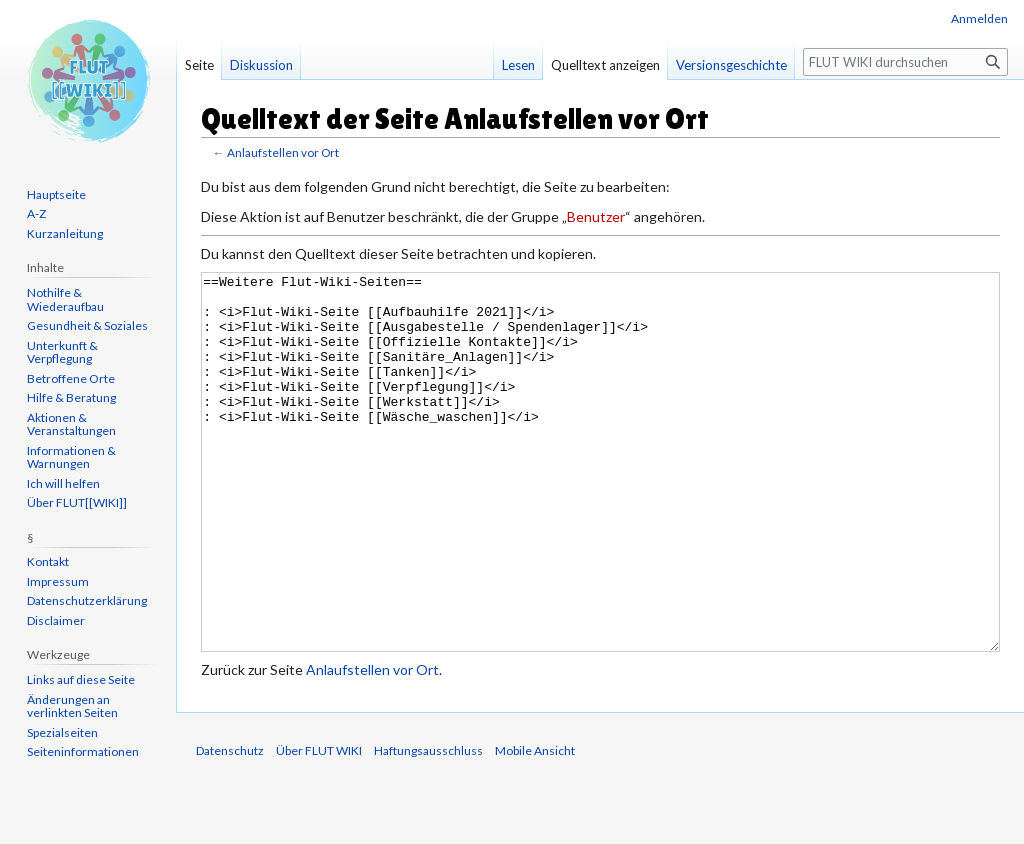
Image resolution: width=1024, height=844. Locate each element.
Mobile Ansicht (535, 825)
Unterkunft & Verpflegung (62, 352)
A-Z (36, 213)
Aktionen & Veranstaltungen (71, 424)
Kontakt (48, 561)
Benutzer (596, 216)
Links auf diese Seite (81, 679)
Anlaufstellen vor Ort (283, 152)
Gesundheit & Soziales (87, 325)
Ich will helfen (63, 483)
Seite (199, 65)
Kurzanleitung (65, 233)
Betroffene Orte (71, 378)
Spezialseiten (62, 732)
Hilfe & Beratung (71, 397)
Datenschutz (230, 825)
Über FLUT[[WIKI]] (77, 502)
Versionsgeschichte (731, 65)
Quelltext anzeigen (605, 65)
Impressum (58, 581)
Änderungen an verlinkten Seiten (72, 706)
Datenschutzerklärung (87, 600)
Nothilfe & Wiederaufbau (65, 299)
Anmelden (979, 18)
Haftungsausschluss (428, 825)
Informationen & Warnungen (71, 457)
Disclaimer (56, 620)
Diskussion (261, 65)
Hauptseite (56, 194)
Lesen (518, 65)
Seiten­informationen (83, 751)
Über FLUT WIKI (319, 825)
